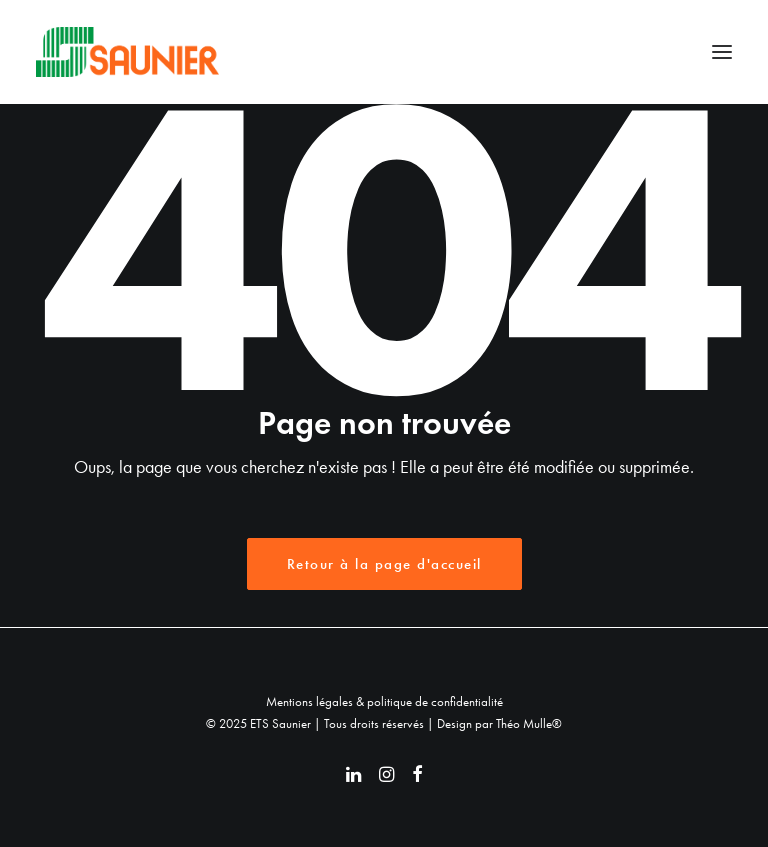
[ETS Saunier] (127, 52)
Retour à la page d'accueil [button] (384, 564)
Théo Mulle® (529, 723)
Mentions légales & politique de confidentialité (384, 701)
